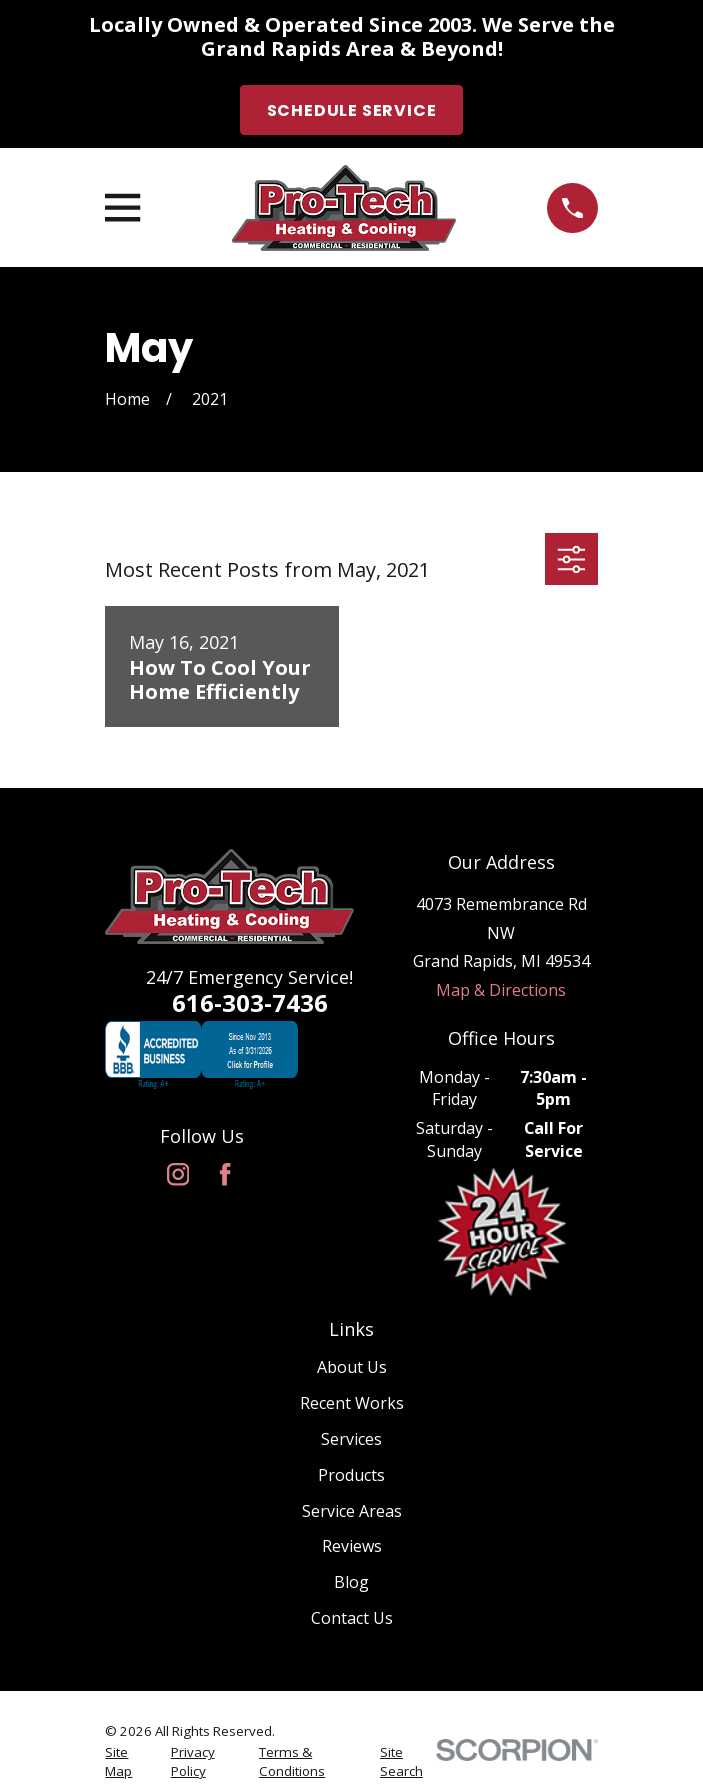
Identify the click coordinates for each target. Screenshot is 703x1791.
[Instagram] (178, 1174)
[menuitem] (126, 1761)
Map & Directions (501, 990)
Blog (351, 1582)
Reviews (352, 1546)
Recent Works (352, 1403)
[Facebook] (225, 1174)
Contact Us (352, 1618)
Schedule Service (352, 110)
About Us (352, 1367)
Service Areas (352, 1511)
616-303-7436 (250, 1002)
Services (351, 1439)
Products (351, 1475)
